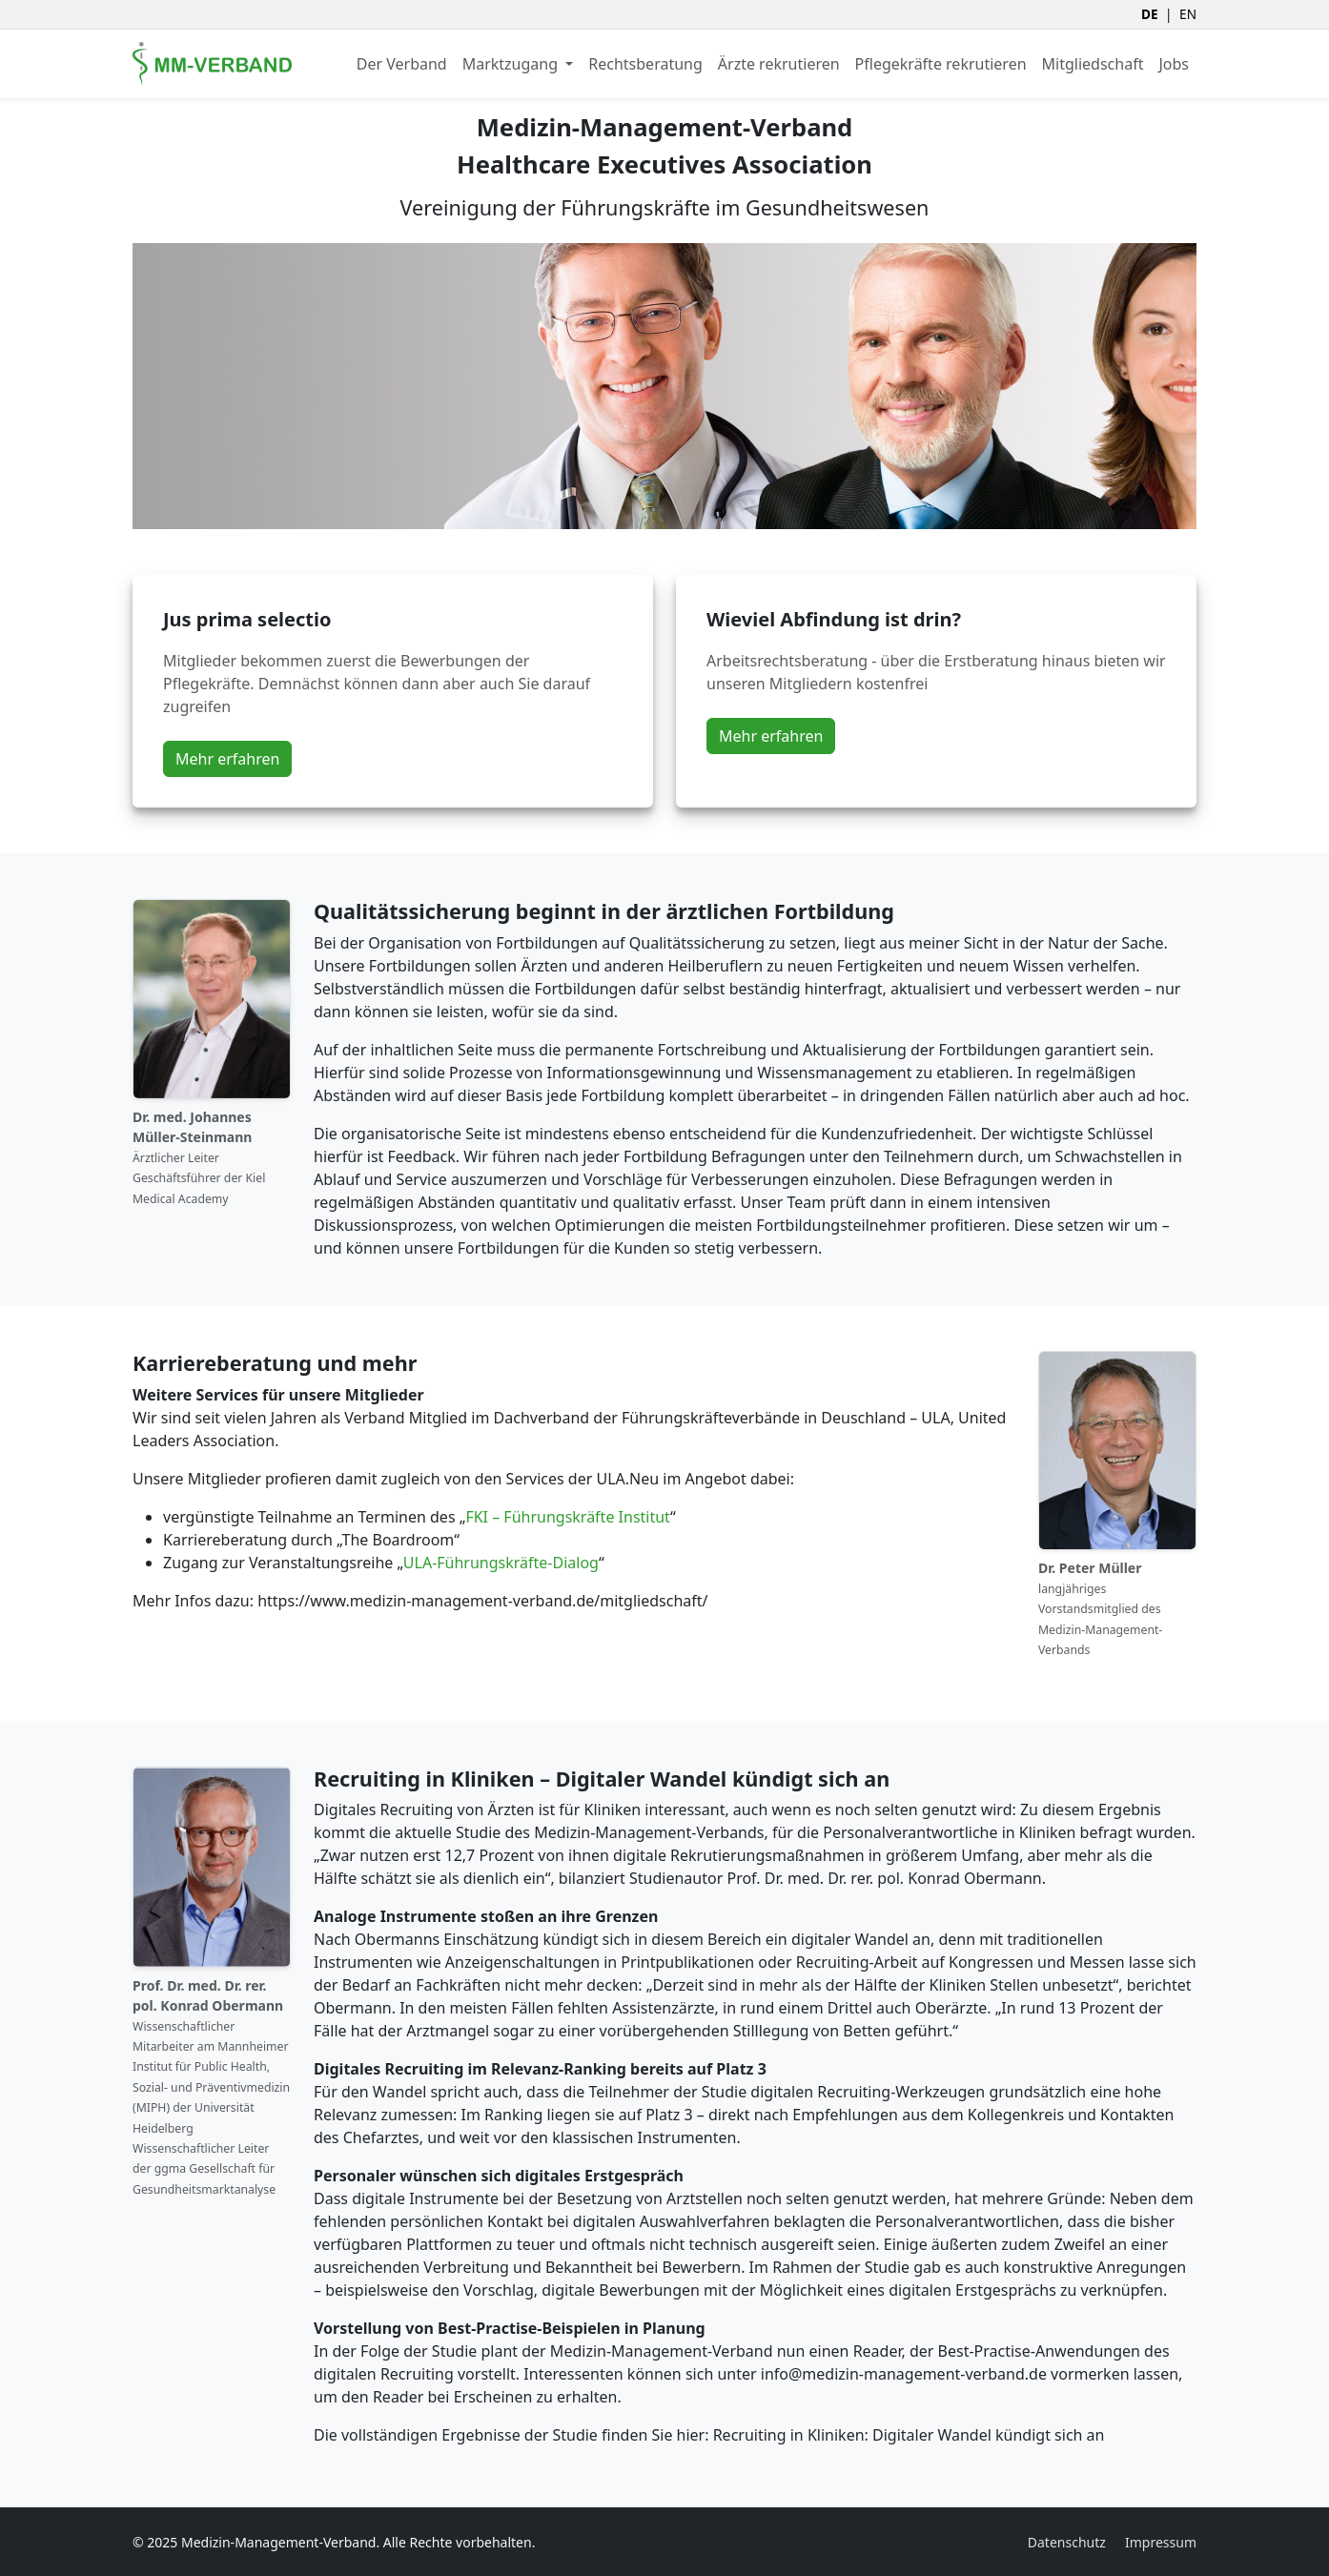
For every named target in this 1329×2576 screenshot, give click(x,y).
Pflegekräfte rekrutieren (941, 63)
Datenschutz (1067, 2542)
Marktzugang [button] (512, 63)
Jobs (1173, 63)
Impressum (1160, 2542)
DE (1149, 14)
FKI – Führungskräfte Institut (567, 1516)
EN (1187, 14)
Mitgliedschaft (1093, 63)
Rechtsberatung (645, 63)
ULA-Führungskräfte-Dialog (501, 1562)
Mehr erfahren (227, 758)
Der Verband (402, 63)
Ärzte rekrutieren (779, 63)
